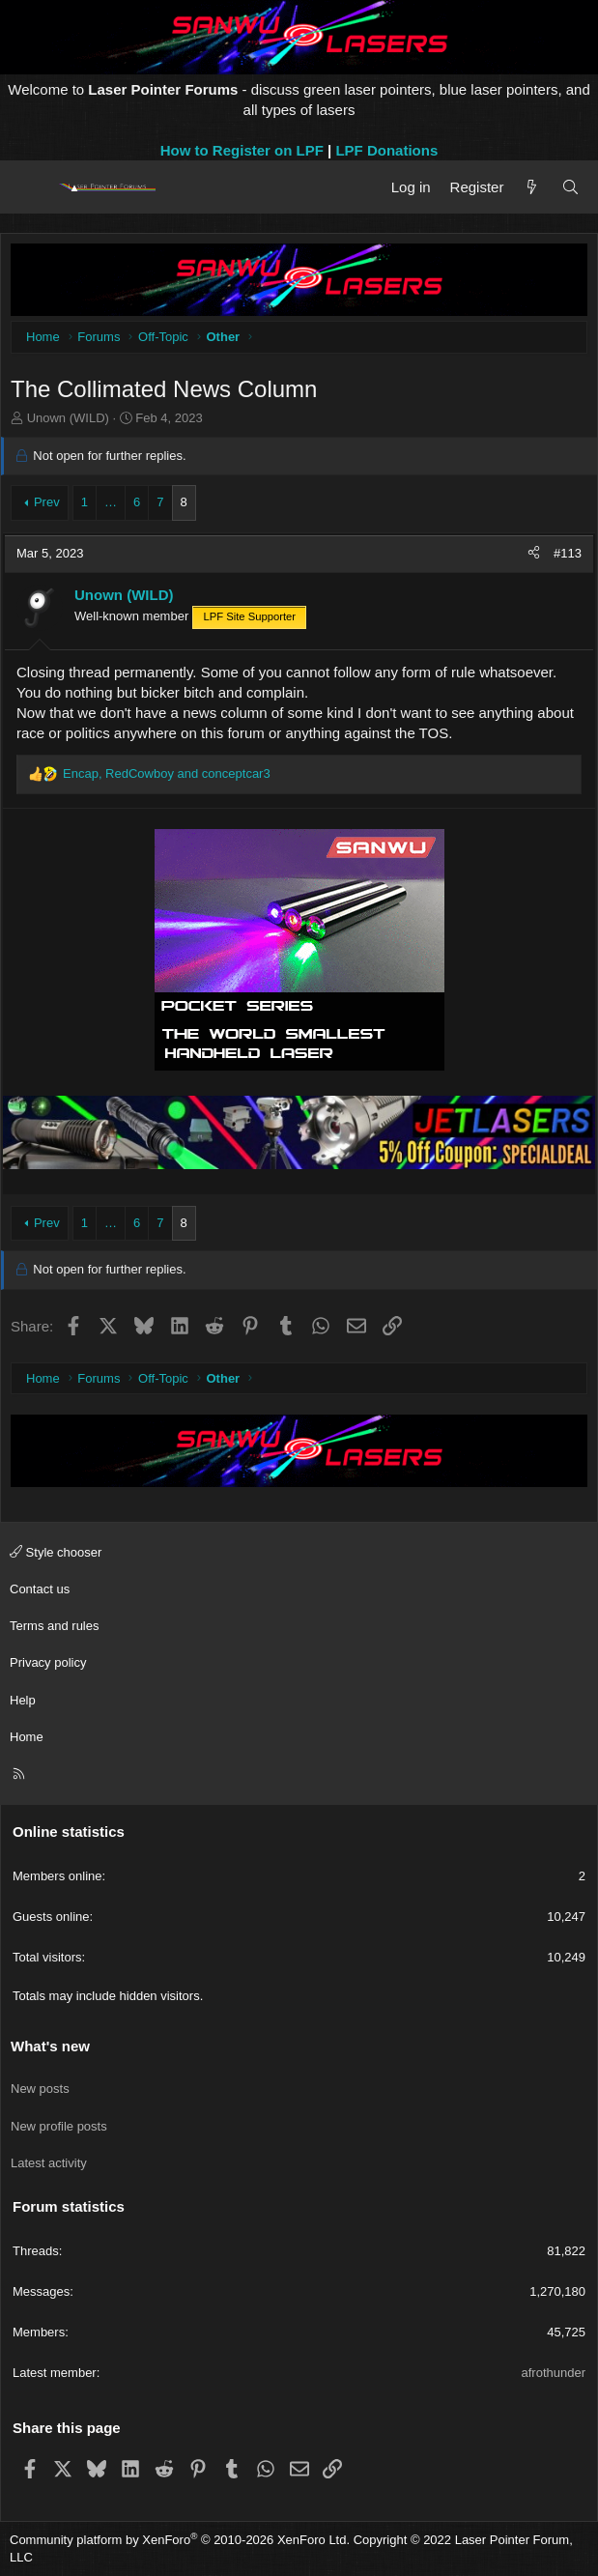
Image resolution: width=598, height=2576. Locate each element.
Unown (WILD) (68, 418)
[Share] (534, 553)
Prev (47, 502)
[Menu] (31, 187)
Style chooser (55, 1552)
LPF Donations (386, 150)
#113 (568, 553)
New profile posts (59, 2126)
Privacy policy (48, 1662)
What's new (50, 2046)
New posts (40, 2088)
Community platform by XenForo (180, 2540)
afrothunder (554, 2372)
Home (26, 1737)
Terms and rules (54, 1625)
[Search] (570, 187)
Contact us (40, 1589)
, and (167, 773)
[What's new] (532, 187)
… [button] (110, 502)
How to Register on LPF (242, 150)
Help (23, 1700)
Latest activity (49, 2163)
